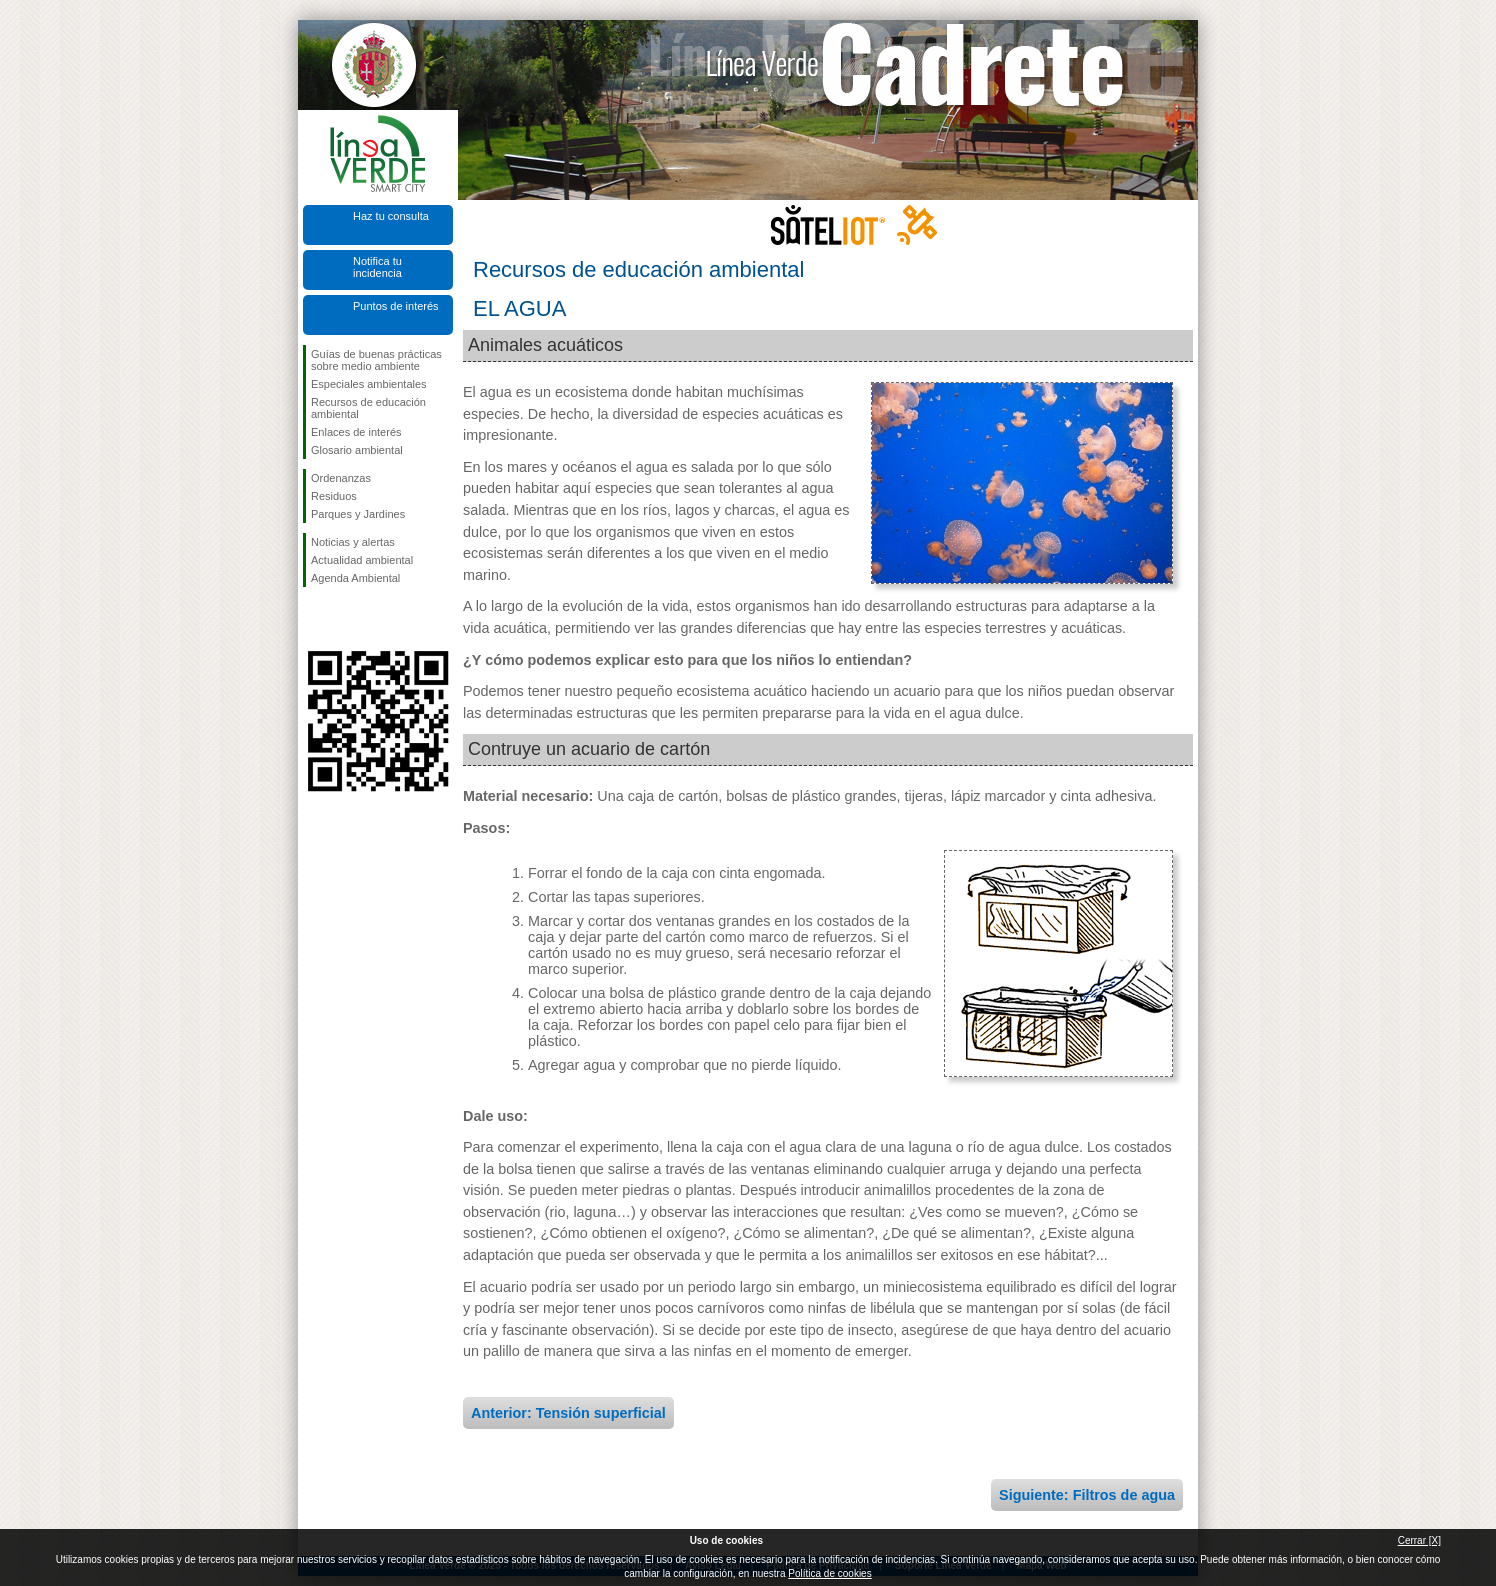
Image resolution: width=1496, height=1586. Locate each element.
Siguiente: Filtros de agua (1087, 1495)
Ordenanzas (341, 478)
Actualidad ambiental (362, 560)
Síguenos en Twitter (348, 619)
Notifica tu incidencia (377, 267)
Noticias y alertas (353, 542)
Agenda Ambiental (355, 578)
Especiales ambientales (369, 384)
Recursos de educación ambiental (368, 408)
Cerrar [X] (1419, 1540)
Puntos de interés (396, 306)
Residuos (334, 496)
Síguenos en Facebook (315, 619)
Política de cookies (829, 1573)
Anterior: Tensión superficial (568, 1413)
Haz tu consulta (391, 216)
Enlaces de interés (356, 432)
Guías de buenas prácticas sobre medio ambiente (376, 360)
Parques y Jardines (358, 514)
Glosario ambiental (357, 450)
